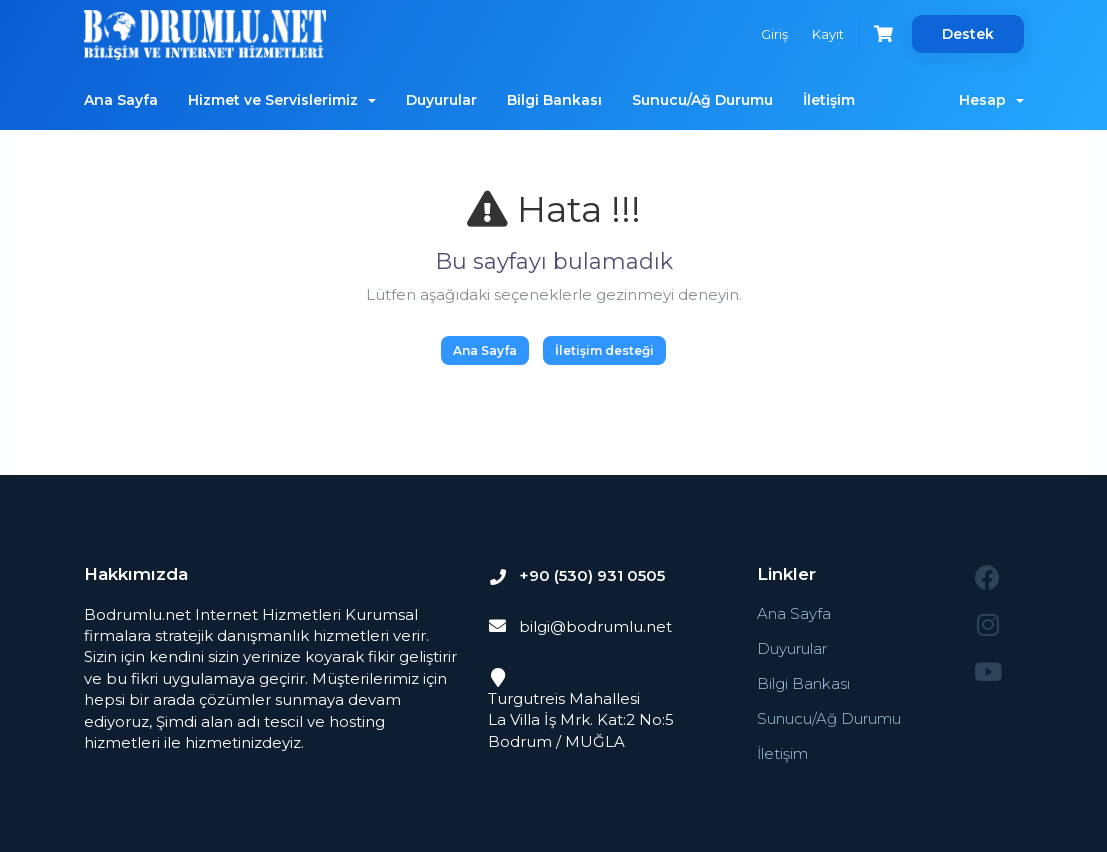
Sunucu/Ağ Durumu (702, 100)
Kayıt (828, 34)
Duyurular (441, 100)
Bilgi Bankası (554, 100)
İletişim (829, 100)
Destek (968, 34)
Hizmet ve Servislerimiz (282, 100)
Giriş (774, 34)
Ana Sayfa (121, 100)
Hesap (991, 100)
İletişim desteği (604, 350)
